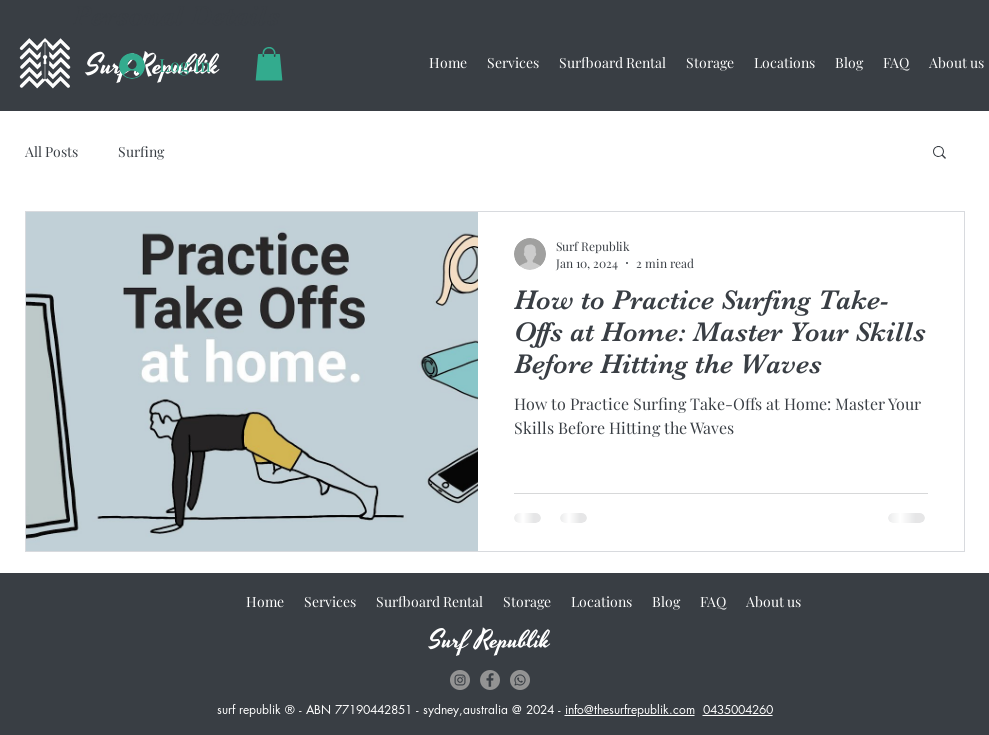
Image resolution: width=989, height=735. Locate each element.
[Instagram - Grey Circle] (460, 680)
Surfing (141, 151)
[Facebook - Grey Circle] (490, 680)
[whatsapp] (520, 680)
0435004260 (738, 709)
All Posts (51, 151)
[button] (269, 63)
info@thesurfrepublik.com (630, 709)
